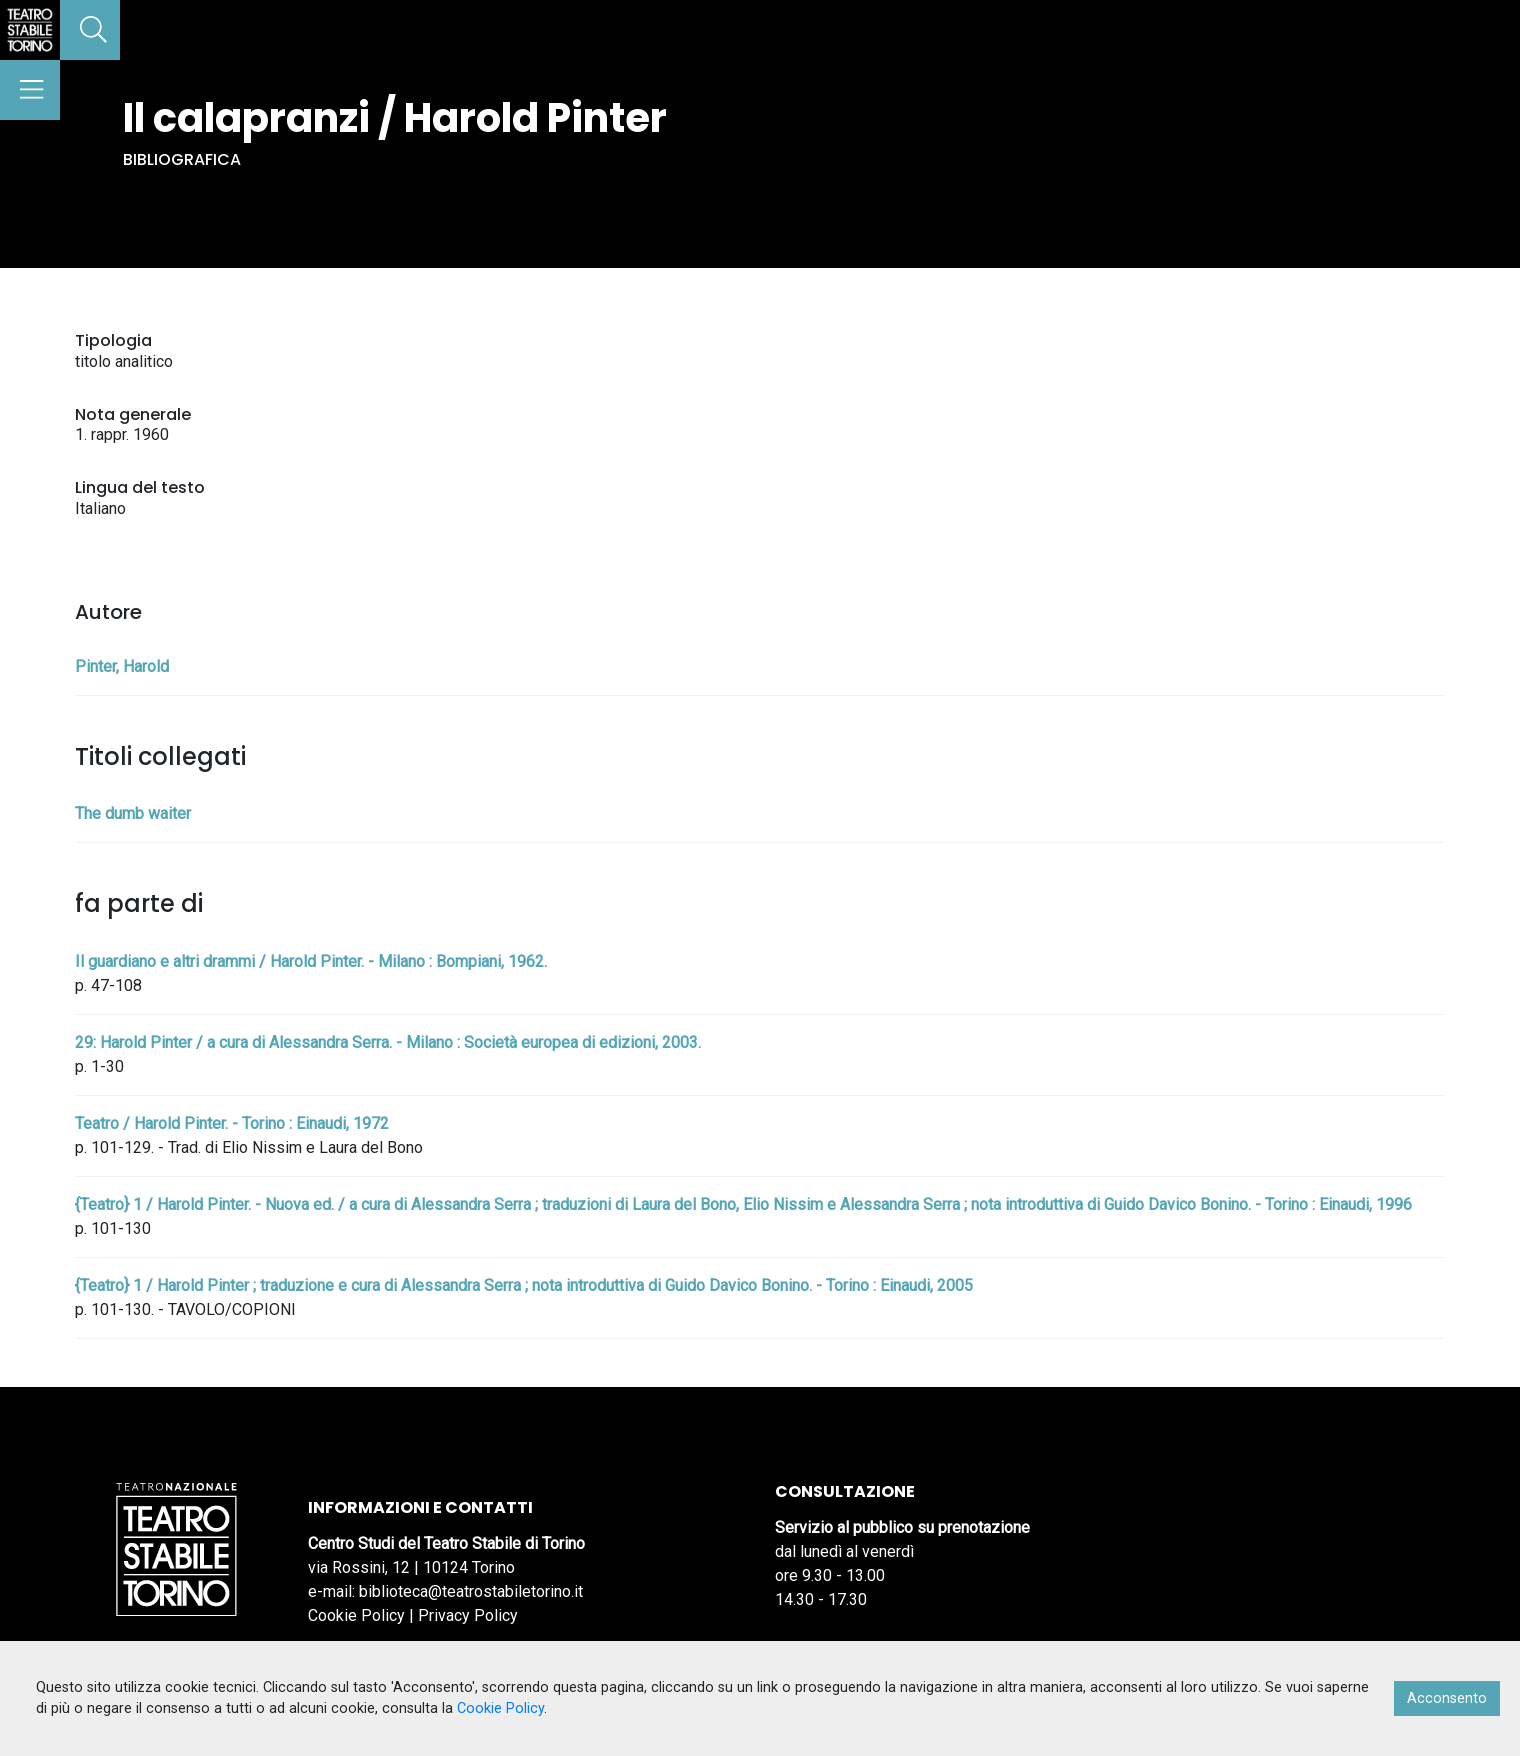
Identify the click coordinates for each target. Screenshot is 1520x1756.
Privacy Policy (468, 1615)
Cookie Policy (356, 1615)
